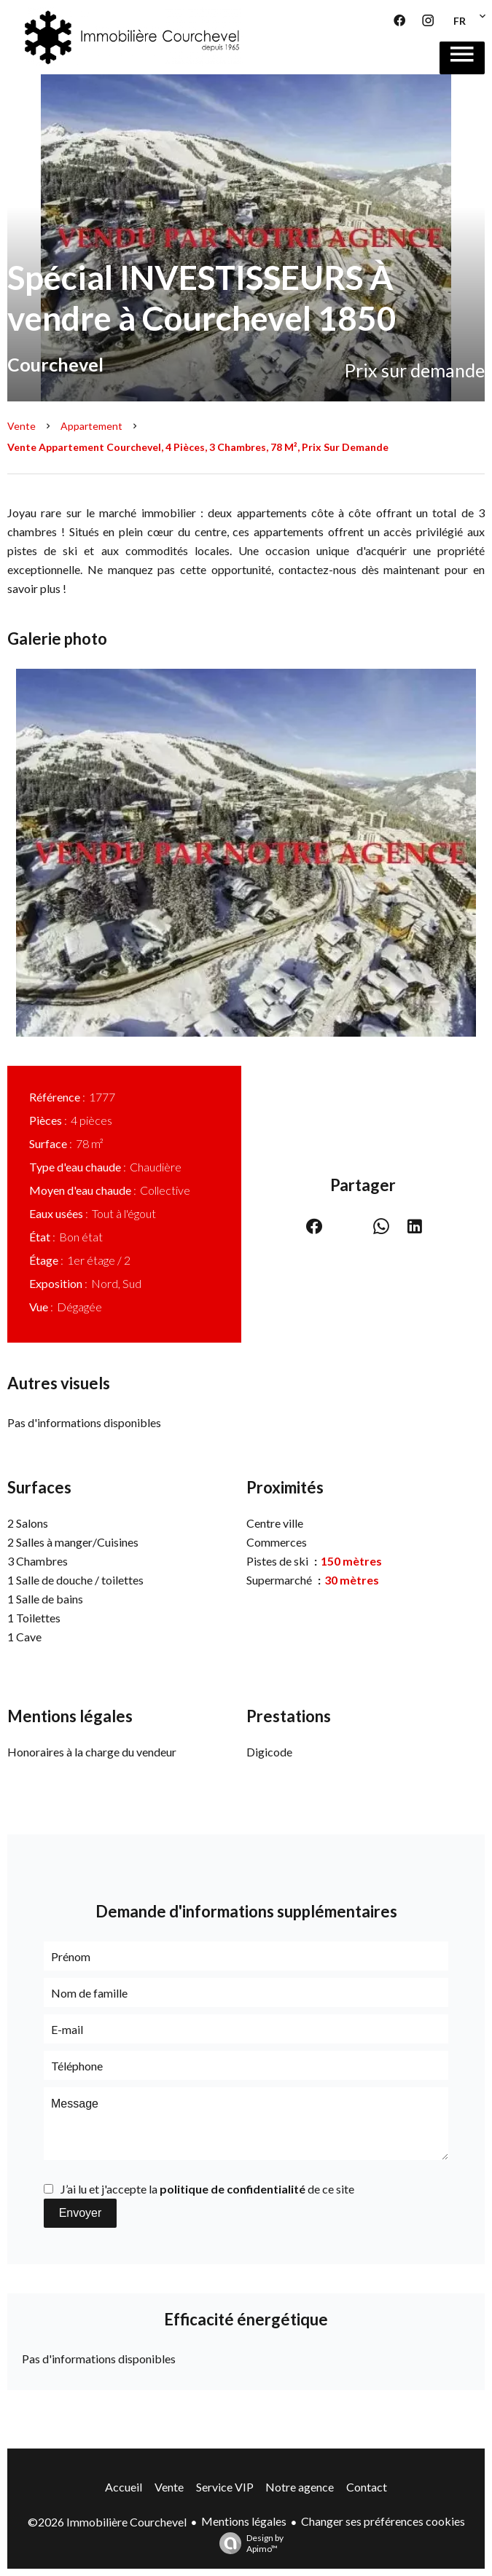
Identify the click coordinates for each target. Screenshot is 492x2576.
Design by (248, 2543)
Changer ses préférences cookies (383, 2521)
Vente (21, 426)
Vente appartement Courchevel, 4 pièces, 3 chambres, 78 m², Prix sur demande (197, 447)
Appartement (91, 426)
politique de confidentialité (232, 2189)
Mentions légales (243, 2521)
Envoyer (80, 2213)
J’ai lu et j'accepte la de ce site (207, 2189)
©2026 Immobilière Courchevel (107, 2522)
